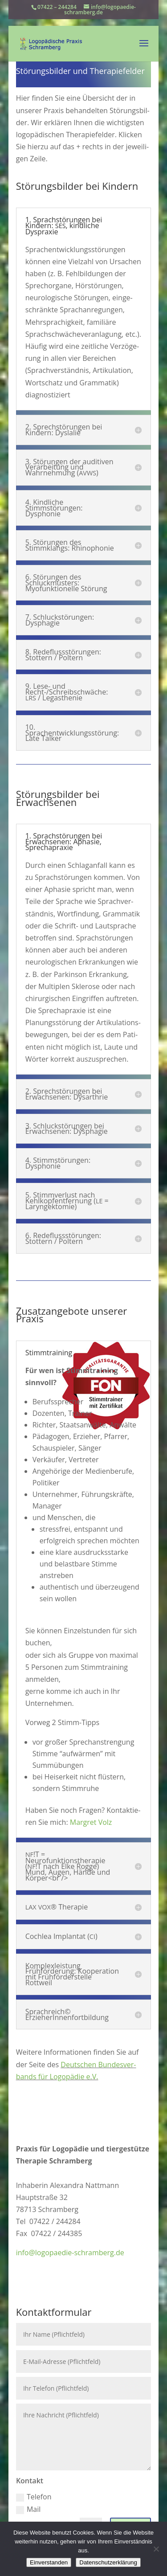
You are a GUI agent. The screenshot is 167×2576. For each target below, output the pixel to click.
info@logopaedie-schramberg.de (70, 2252)
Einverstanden (49, 2562)
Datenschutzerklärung (108, 2562)
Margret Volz (91, 1822)
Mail (28, 2509)
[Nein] (155, 2548)
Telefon (34, 2497)
